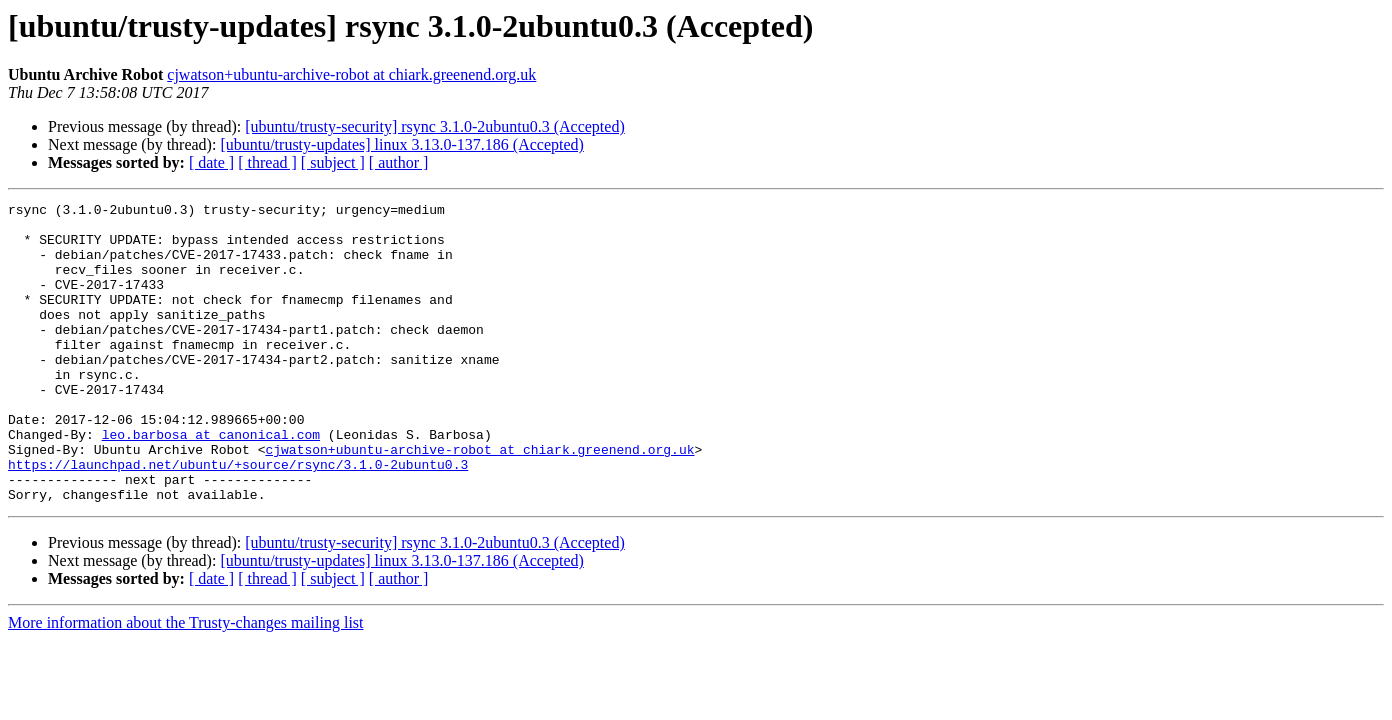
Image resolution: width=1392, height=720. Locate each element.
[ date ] (211, 162)
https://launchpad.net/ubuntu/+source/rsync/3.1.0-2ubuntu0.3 (238, 518)
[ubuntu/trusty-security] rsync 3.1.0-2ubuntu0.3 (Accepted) (434, 126)
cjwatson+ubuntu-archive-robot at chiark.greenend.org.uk (351, 74)
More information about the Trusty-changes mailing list (186, 682)
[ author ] (399, 162)
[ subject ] (333, 162)
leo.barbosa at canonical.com (211, 482)
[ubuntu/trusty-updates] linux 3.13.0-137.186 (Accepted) (401, 144)
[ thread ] (267, 162)
